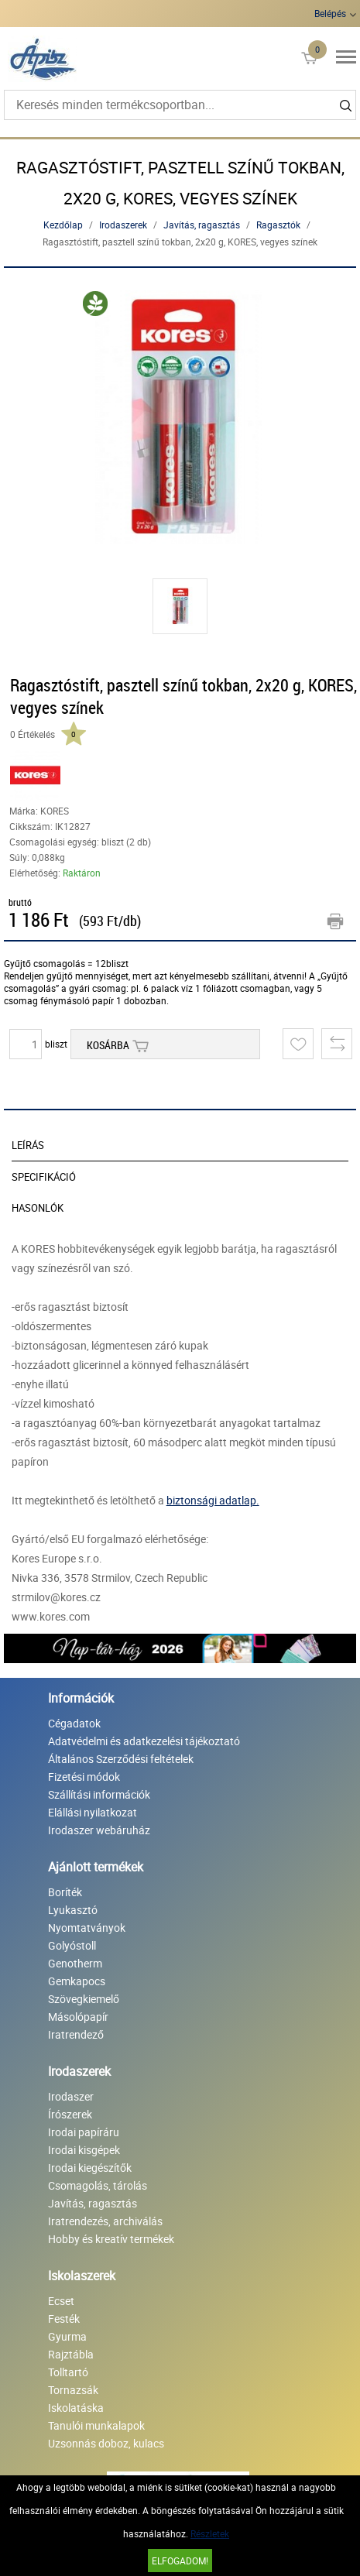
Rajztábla (71, 2354)
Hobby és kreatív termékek (111, 2238)
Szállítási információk (99, 1794)
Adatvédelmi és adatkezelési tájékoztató (144, 1741)
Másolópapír (78, 2016)
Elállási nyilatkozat (92, 1812)
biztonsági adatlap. (212, 1500)
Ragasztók (278, 224)
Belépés (330, 13)
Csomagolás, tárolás (97, 2185)
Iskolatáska (76, 2407)
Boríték (65, 1892)
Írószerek (70, 2114)
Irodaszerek (123, 224)
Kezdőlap (63, 224)
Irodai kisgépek (84, 2149)
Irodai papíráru (83, 2132)
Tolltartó (68, 2372)
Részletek (209, 2533)
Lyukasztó (73, 1909)
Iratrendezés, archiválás (105, 2221)
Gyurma (67, 2336)
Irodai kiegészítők (90, 2167)
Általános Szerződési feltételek (121, 1758)
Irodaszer (71, 2096)
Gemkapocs (76, 1981)
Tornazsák (73, 2389)
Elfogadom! (180, 2560)
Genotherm (75, 1963)
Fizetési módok (84, 1776)
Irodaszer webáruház (99, 1830)
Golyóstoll (72, 1945)
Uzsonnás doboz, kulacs (106, 2443)
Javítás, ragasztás (201, 224)
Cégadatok (74, 1723)
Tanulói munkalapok (96, 2425)
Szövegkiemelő (83, 1998)
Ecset (61, 2300)
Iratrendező (76, 2034)
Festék (64, 2318)
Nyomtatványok (86, 1927)
